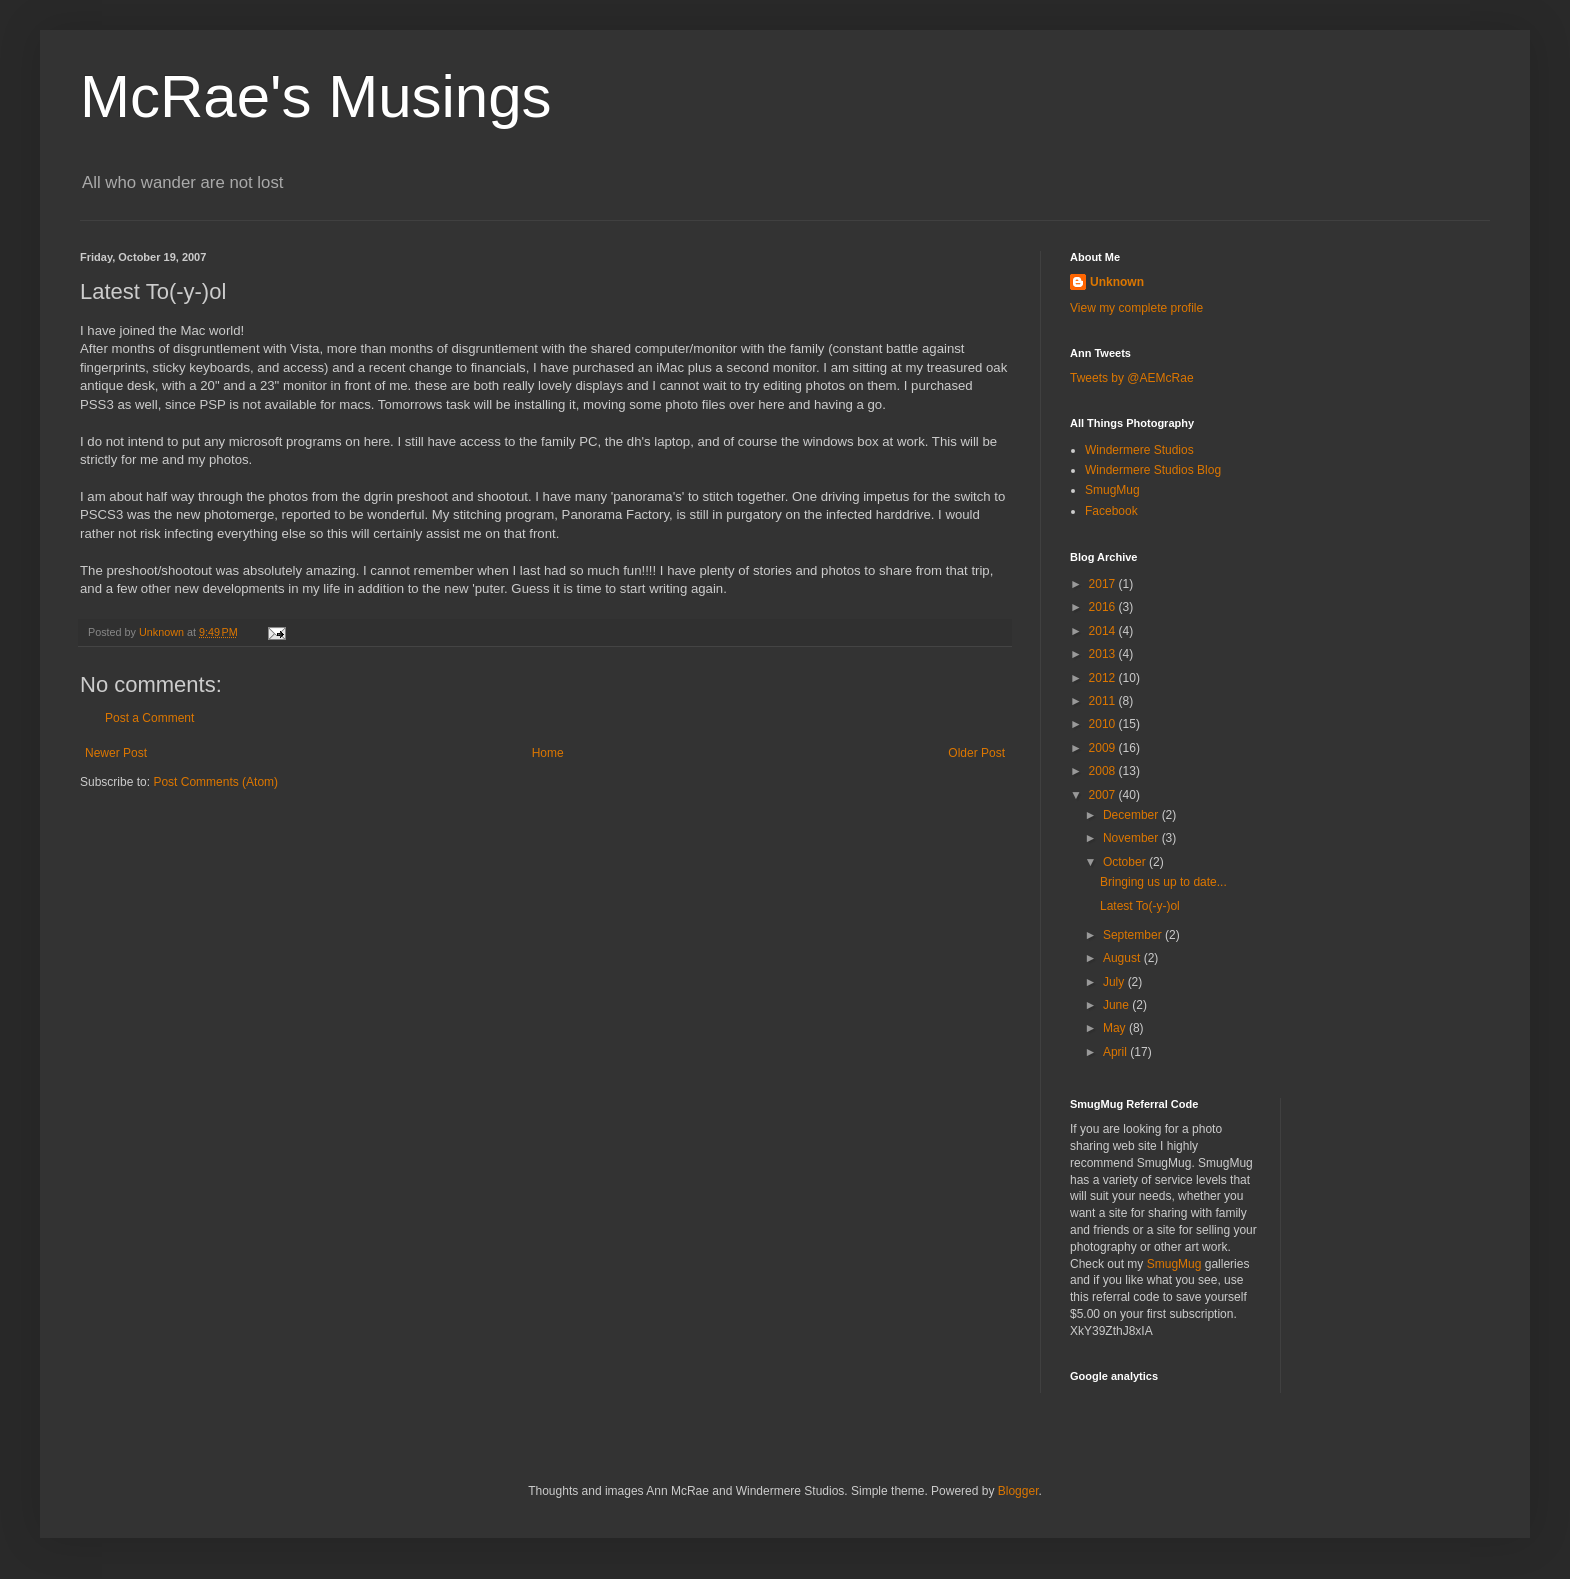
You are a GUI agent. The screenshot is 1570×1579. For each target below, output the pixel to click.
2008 (1104, 771)
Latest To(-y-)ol (1140, 906)
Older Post (976, 753)
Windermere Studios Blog (1153, 470)
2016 (1104, 607)
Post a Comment (149, 718)
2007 (1104, 795)
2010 (1104, 724)
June (1117, 1005)
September (1134, 935)
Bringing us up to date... (1163, 882)
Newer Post (116, 753)
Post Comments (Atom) (215, 782)
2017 (1104, 584)
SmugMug (1112, 490)
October (1126, 862)
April (1116, 1052)
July (1115, 982)
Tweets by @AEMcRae (1132, 378)
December (1132, 815)
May (1116, 1028)
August (1123, 958)
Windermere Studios (1139, 450)
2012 (1104, 678)
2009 (1104, 748)
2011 (1104, 701)
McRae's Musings (316, 96)
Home (548, 753)
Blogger (1018, 1491)
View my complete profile (1136, 308)
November (1132, 838)
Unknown (1117, 282)
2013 (1104, 654)
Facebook (1111, 511)
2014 (1104, 631)
